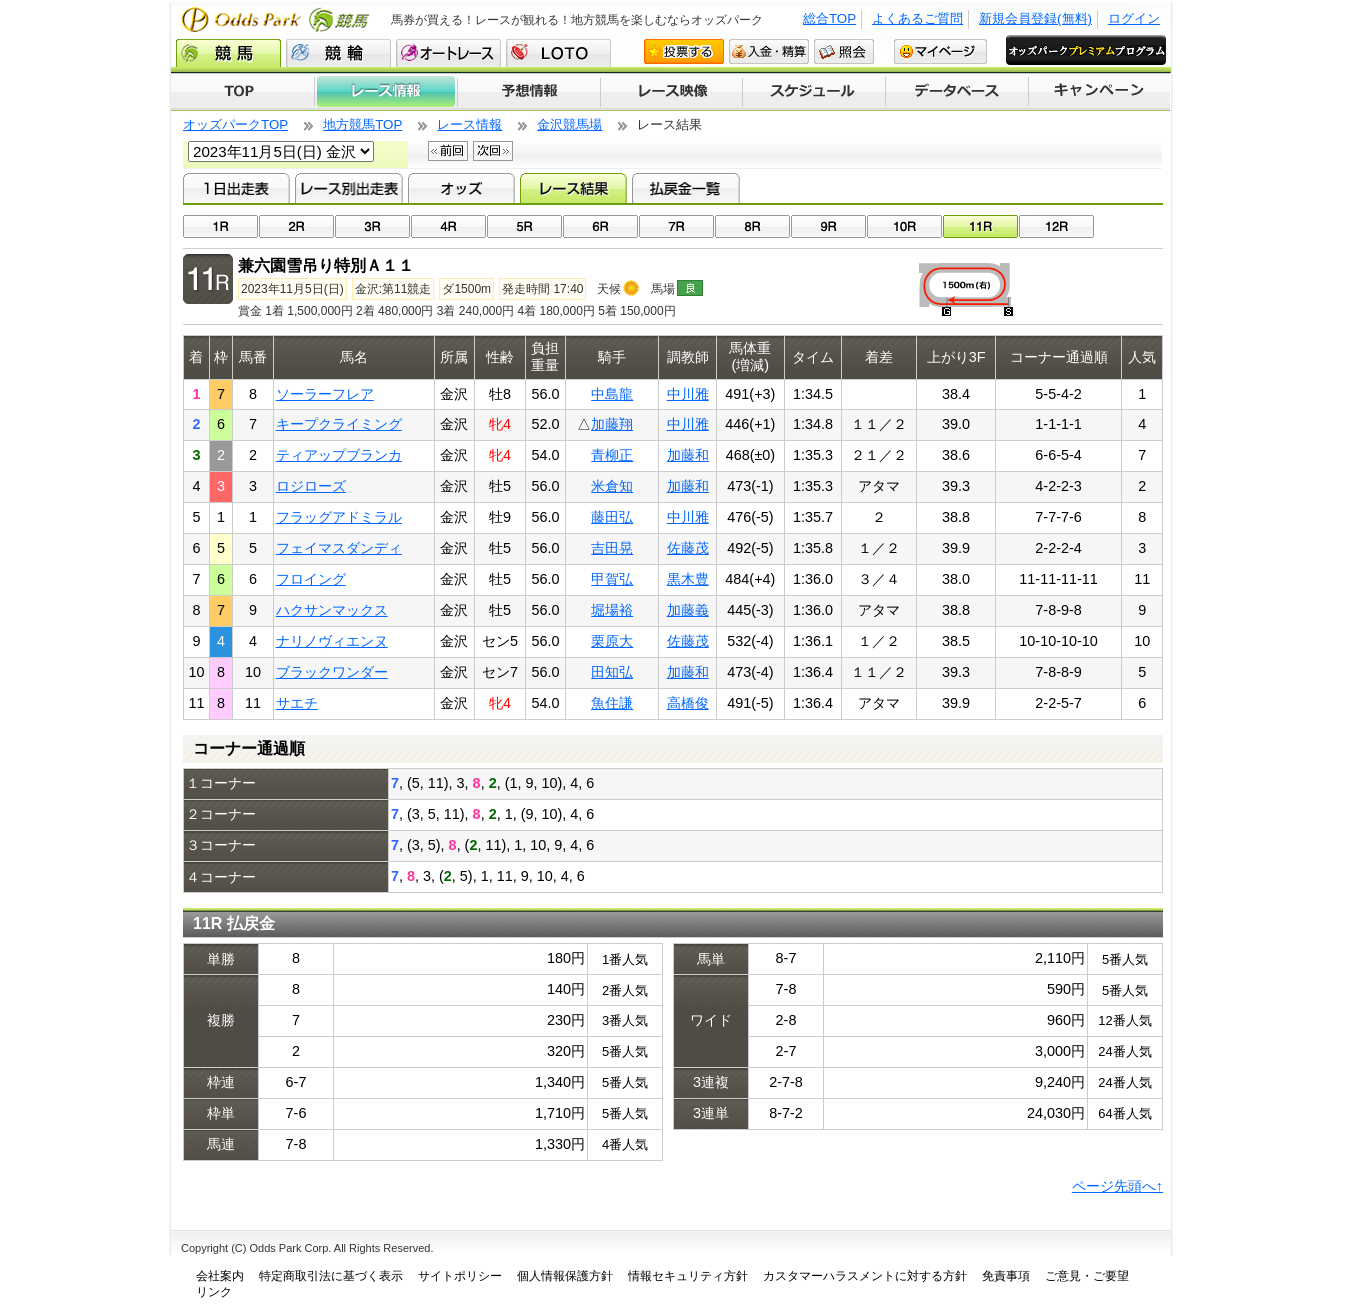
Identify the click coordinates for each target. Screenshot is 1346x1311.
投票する (684, 51)
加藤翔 (612, 424)
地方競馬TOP (362, 124)
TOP (242, 92)
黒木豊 (688, 579)
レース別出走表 (348, 188)
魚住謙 (612, 703)
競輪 (338, 53)
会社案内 (220, 1276)
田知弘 (612, 672)
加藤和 (688, 455)
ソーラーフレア (325, 394)
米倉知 (612, 486)
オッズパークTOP (235, 124)
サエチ (297, 703)
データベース (957, 92)
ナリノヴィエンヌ (332, 641)
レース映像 (671, 92)
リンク (214, 1292)
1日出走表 (236, 188)
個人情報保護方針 (565, 1276)
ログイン (1134, 18)
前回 (448, 151)
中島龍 (612, 394)
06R (600, 226)
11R (980, 226)
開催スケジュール (814, 92)
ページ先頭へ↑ (1117, 1186)
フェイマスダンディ (339, 548)
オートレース (448, 53)
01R (220, 226)
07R (676, 226)
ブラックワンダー (332, 672)
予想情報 (528, 92)
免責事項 (1006, 1276)
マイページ (940, 51)
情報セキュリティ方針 (688, 1276)
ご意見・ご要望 (1087, 1276)
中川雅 (688, 394)
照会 (844, 51)
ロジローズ (311, 486)
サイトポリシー (460, 1276)
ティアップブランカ (339, 455)
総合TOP (829, 18)
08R (752, 226)
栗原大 (612, 641)
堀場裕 (612, 610)
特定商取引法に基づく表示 (331, 1276)
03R (372, 226)
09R (828, 226)
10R (904, 226)
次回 (493, 151)
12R (1056, 226)
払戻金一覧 (685, 188)
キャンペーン (1100, 92)
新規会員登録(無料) (1035, 18)
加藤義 (688, 610)
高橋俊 (688, 703)
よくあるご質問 (917, 18)
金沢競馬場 (569, 124)
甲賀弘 (612, 579)
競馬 (228, 53)
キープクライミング (339, 424)
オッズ (461, 188)
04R (448, 226)
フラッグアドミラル (339, 517)
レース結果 (573, 188)
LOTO (558, 53)
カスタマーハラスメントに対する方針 (865, 1276)
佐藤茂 (688, 548)
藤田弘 (612, 517)
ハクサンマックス (332, 610)
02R (296, 226)
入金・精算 (769, 51)
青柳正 (612, 455)
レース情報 (385, 92)
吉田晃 (612, 548)
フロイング (311, 579)
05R (524, 226)
